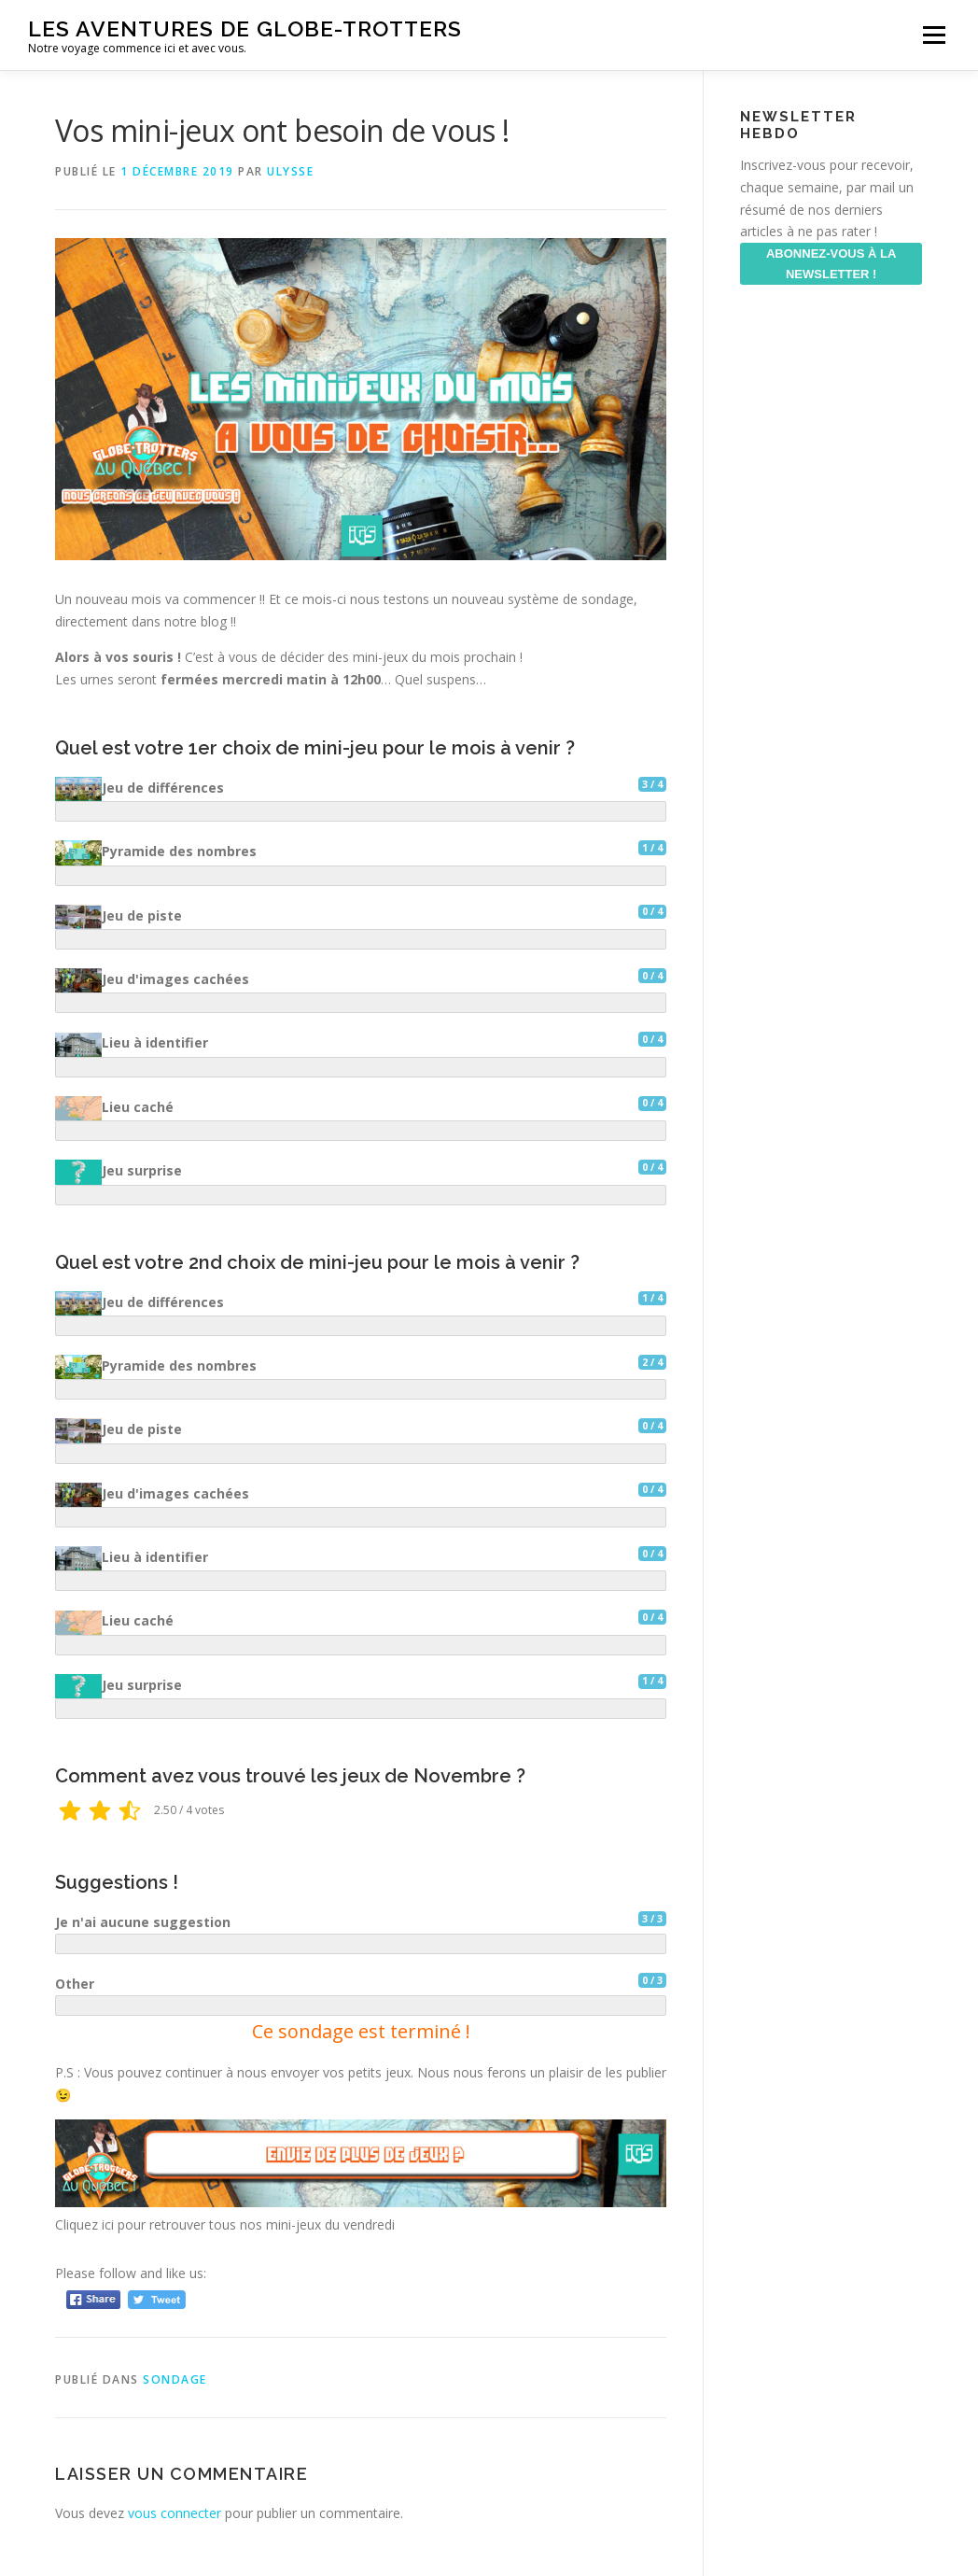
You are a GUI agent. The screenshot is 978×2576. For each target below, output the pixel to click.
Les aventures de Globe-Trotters (245, 28)
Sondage (175, 2379)
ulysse (290, 171)
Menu (933, 35)
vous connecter (174, 2513)
